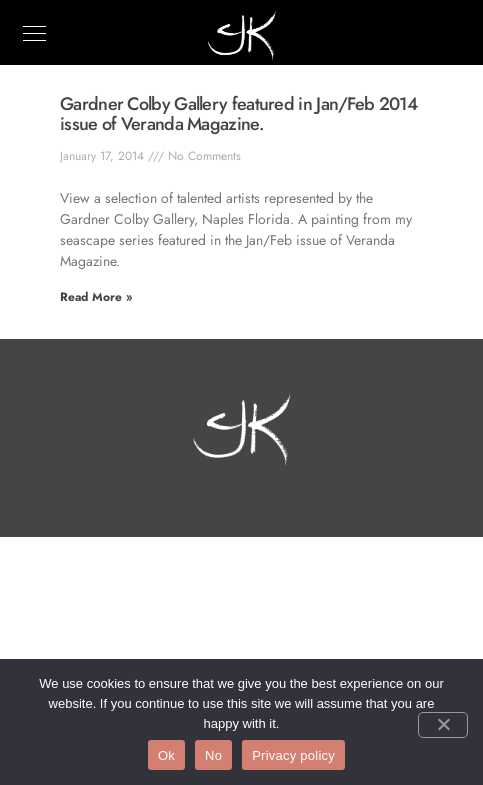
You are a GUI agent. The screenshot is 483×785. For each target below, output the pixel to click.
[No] (443, 725)
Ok (166, 755)
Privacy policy (293, 755)
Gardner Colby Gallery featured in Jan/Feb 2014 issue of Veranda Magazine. (239, 114)
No (213, 755)
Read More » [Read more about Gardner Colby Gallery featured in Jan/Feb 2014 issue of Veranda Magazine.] (96, 297)
